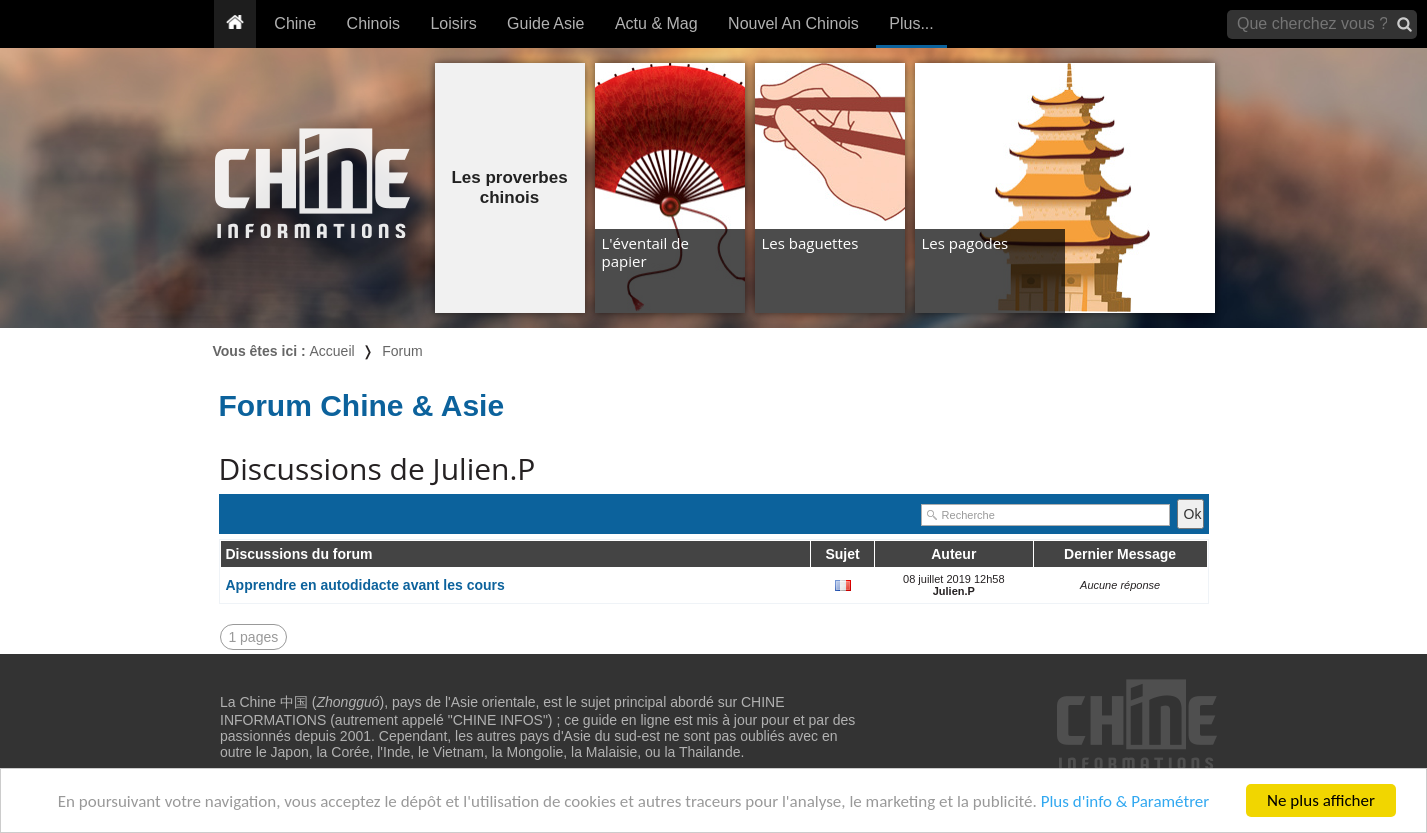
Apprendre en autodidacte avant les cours (365, 585)
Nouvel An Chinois (793, 23)
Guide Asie (545, 23)
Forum (402, 351)
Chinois (373, 23)
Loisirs (453, 23)
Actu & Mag (656, 23)
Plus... (911, 23)
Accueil (332, 351)
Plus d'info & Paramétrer (1125, 802)
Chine (295, 23)
